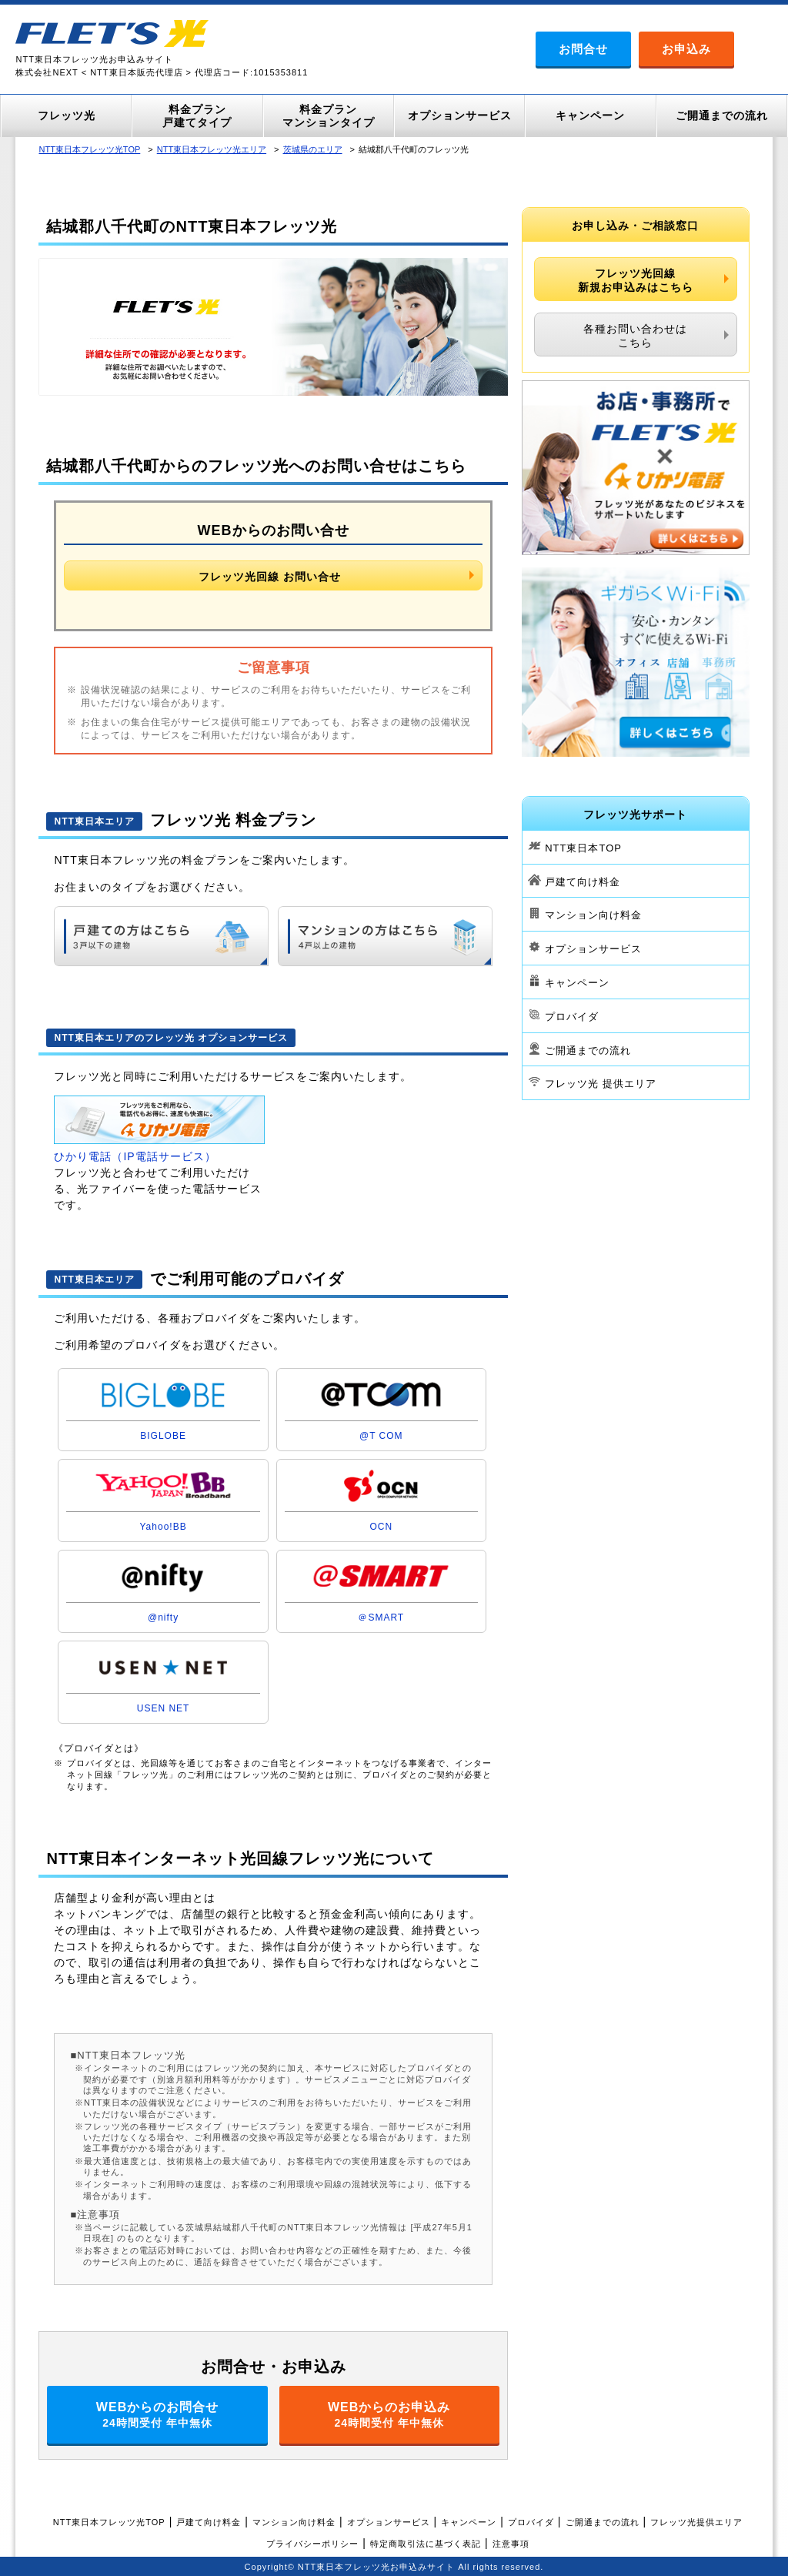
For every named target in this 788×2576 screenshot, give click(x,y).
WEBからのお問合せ (157, 2414)
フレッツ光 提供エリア (600, 1083)
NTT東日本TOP (583, 848)
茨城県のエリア (312, 149)
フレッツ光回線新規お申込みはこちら (635, 280)
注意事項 (510, 2543)
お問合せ (583, 48)
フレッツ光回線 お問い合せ (270, 576)
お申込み (686, 48)
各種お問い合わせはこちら (635, 336)
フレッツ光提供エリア (696, 2522)
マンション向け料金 (593, 915)
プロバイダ (572, 1016)
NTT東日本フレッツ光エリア (211, 149)
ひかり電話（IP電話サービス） (134, 1156)
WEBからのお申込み (389, 2414)
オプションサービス (593, 949)
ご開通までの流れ (588, 1049)
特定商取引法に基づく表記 (425, 2543)
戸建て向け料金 (582, 881)
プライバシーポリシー (312, 2543)
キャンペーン (577, 983)
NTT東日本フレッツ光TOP (89, 149)
